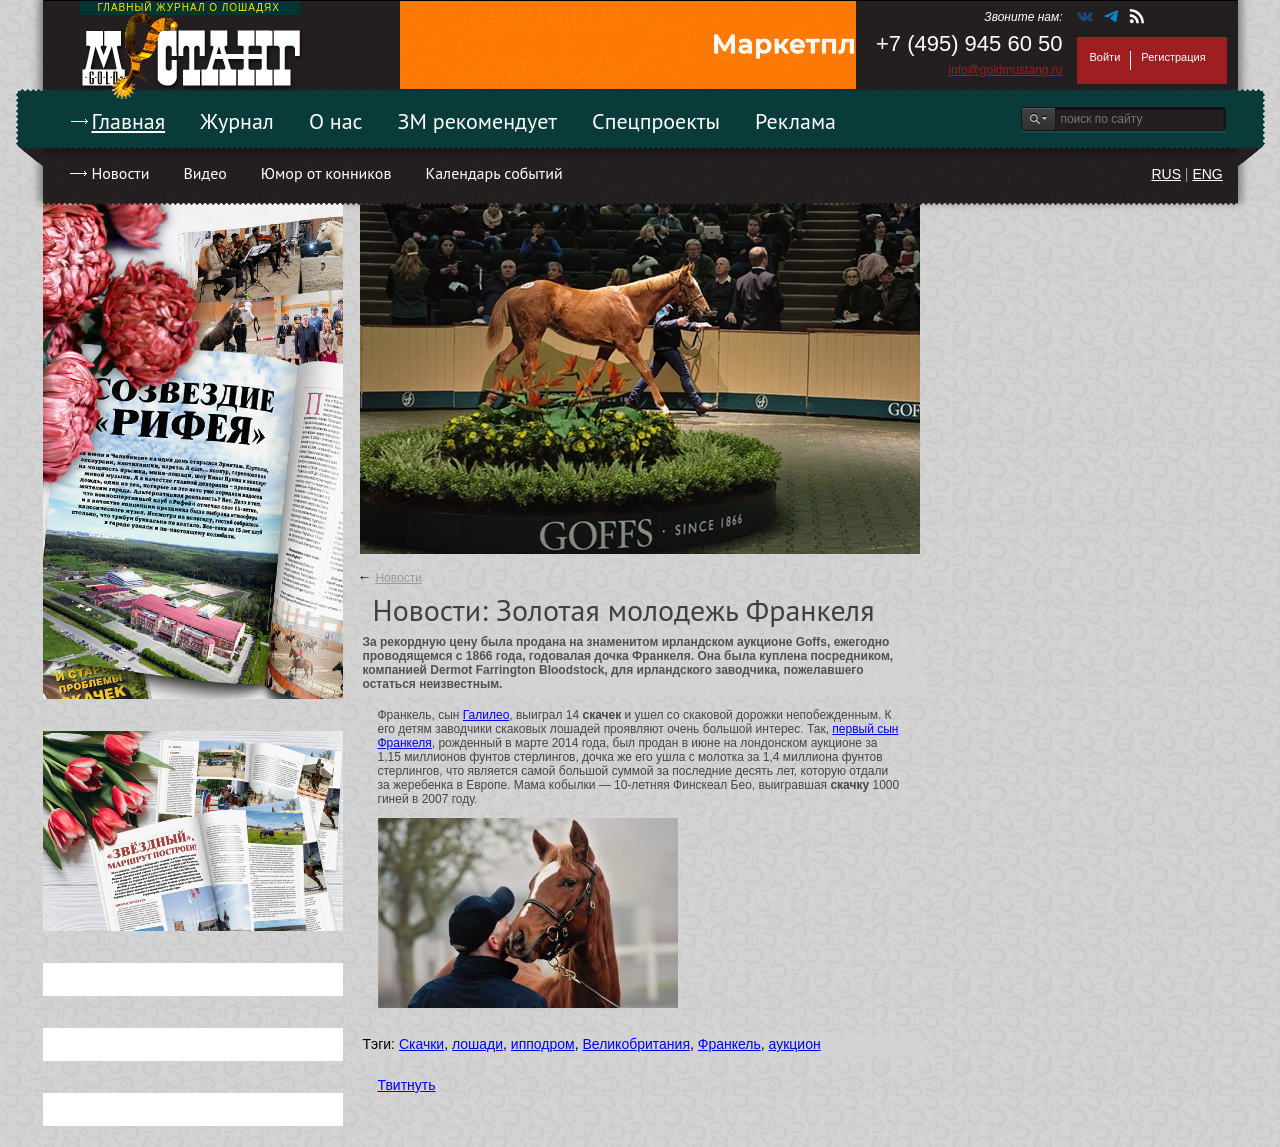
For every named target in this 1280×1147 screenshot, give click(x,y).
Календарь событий (493, 173)
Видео (204, 173)
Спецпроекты (656, 121)
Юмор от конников (326, 173)
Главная (129, 121)
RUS (1166, 174)
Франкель (729, 1044)
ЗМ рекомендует (478, 121)
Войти (1105, 57)
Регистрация (1173, 57)
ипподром (543, 1044)
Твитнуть (407, 1085)
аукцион (795, 1044)
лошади (477, 1044)
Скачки (421, 1044)
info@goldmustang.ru (1005, 70)
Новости (121, 173)
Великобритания (636, 1044)
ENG (1207, 174)
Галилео (486, 715)
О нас (336, 121)
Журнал (237, 121)
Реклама (795, 121)
